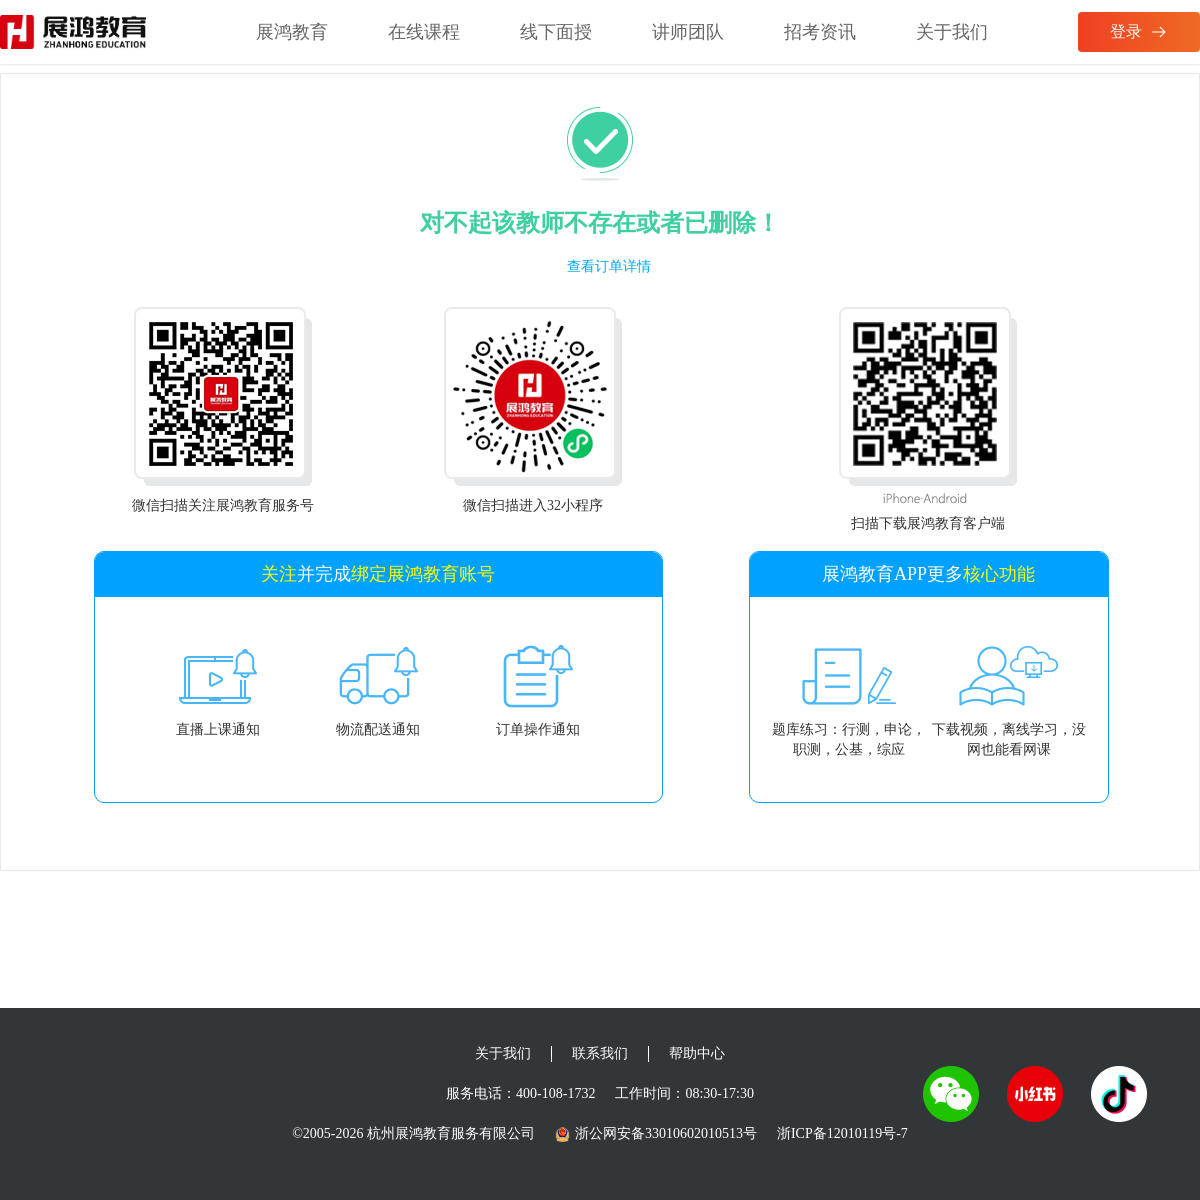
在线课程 (424, 32)
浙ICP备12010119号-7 (842, 1133)
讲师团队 (688, 32)
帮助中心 (697, 1053)
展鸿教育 (292, 32)
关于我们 (952, 32)
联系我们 (600, 1053)
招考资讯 (820, 32)
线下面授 (556, 32)
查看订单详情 (609, 266)
